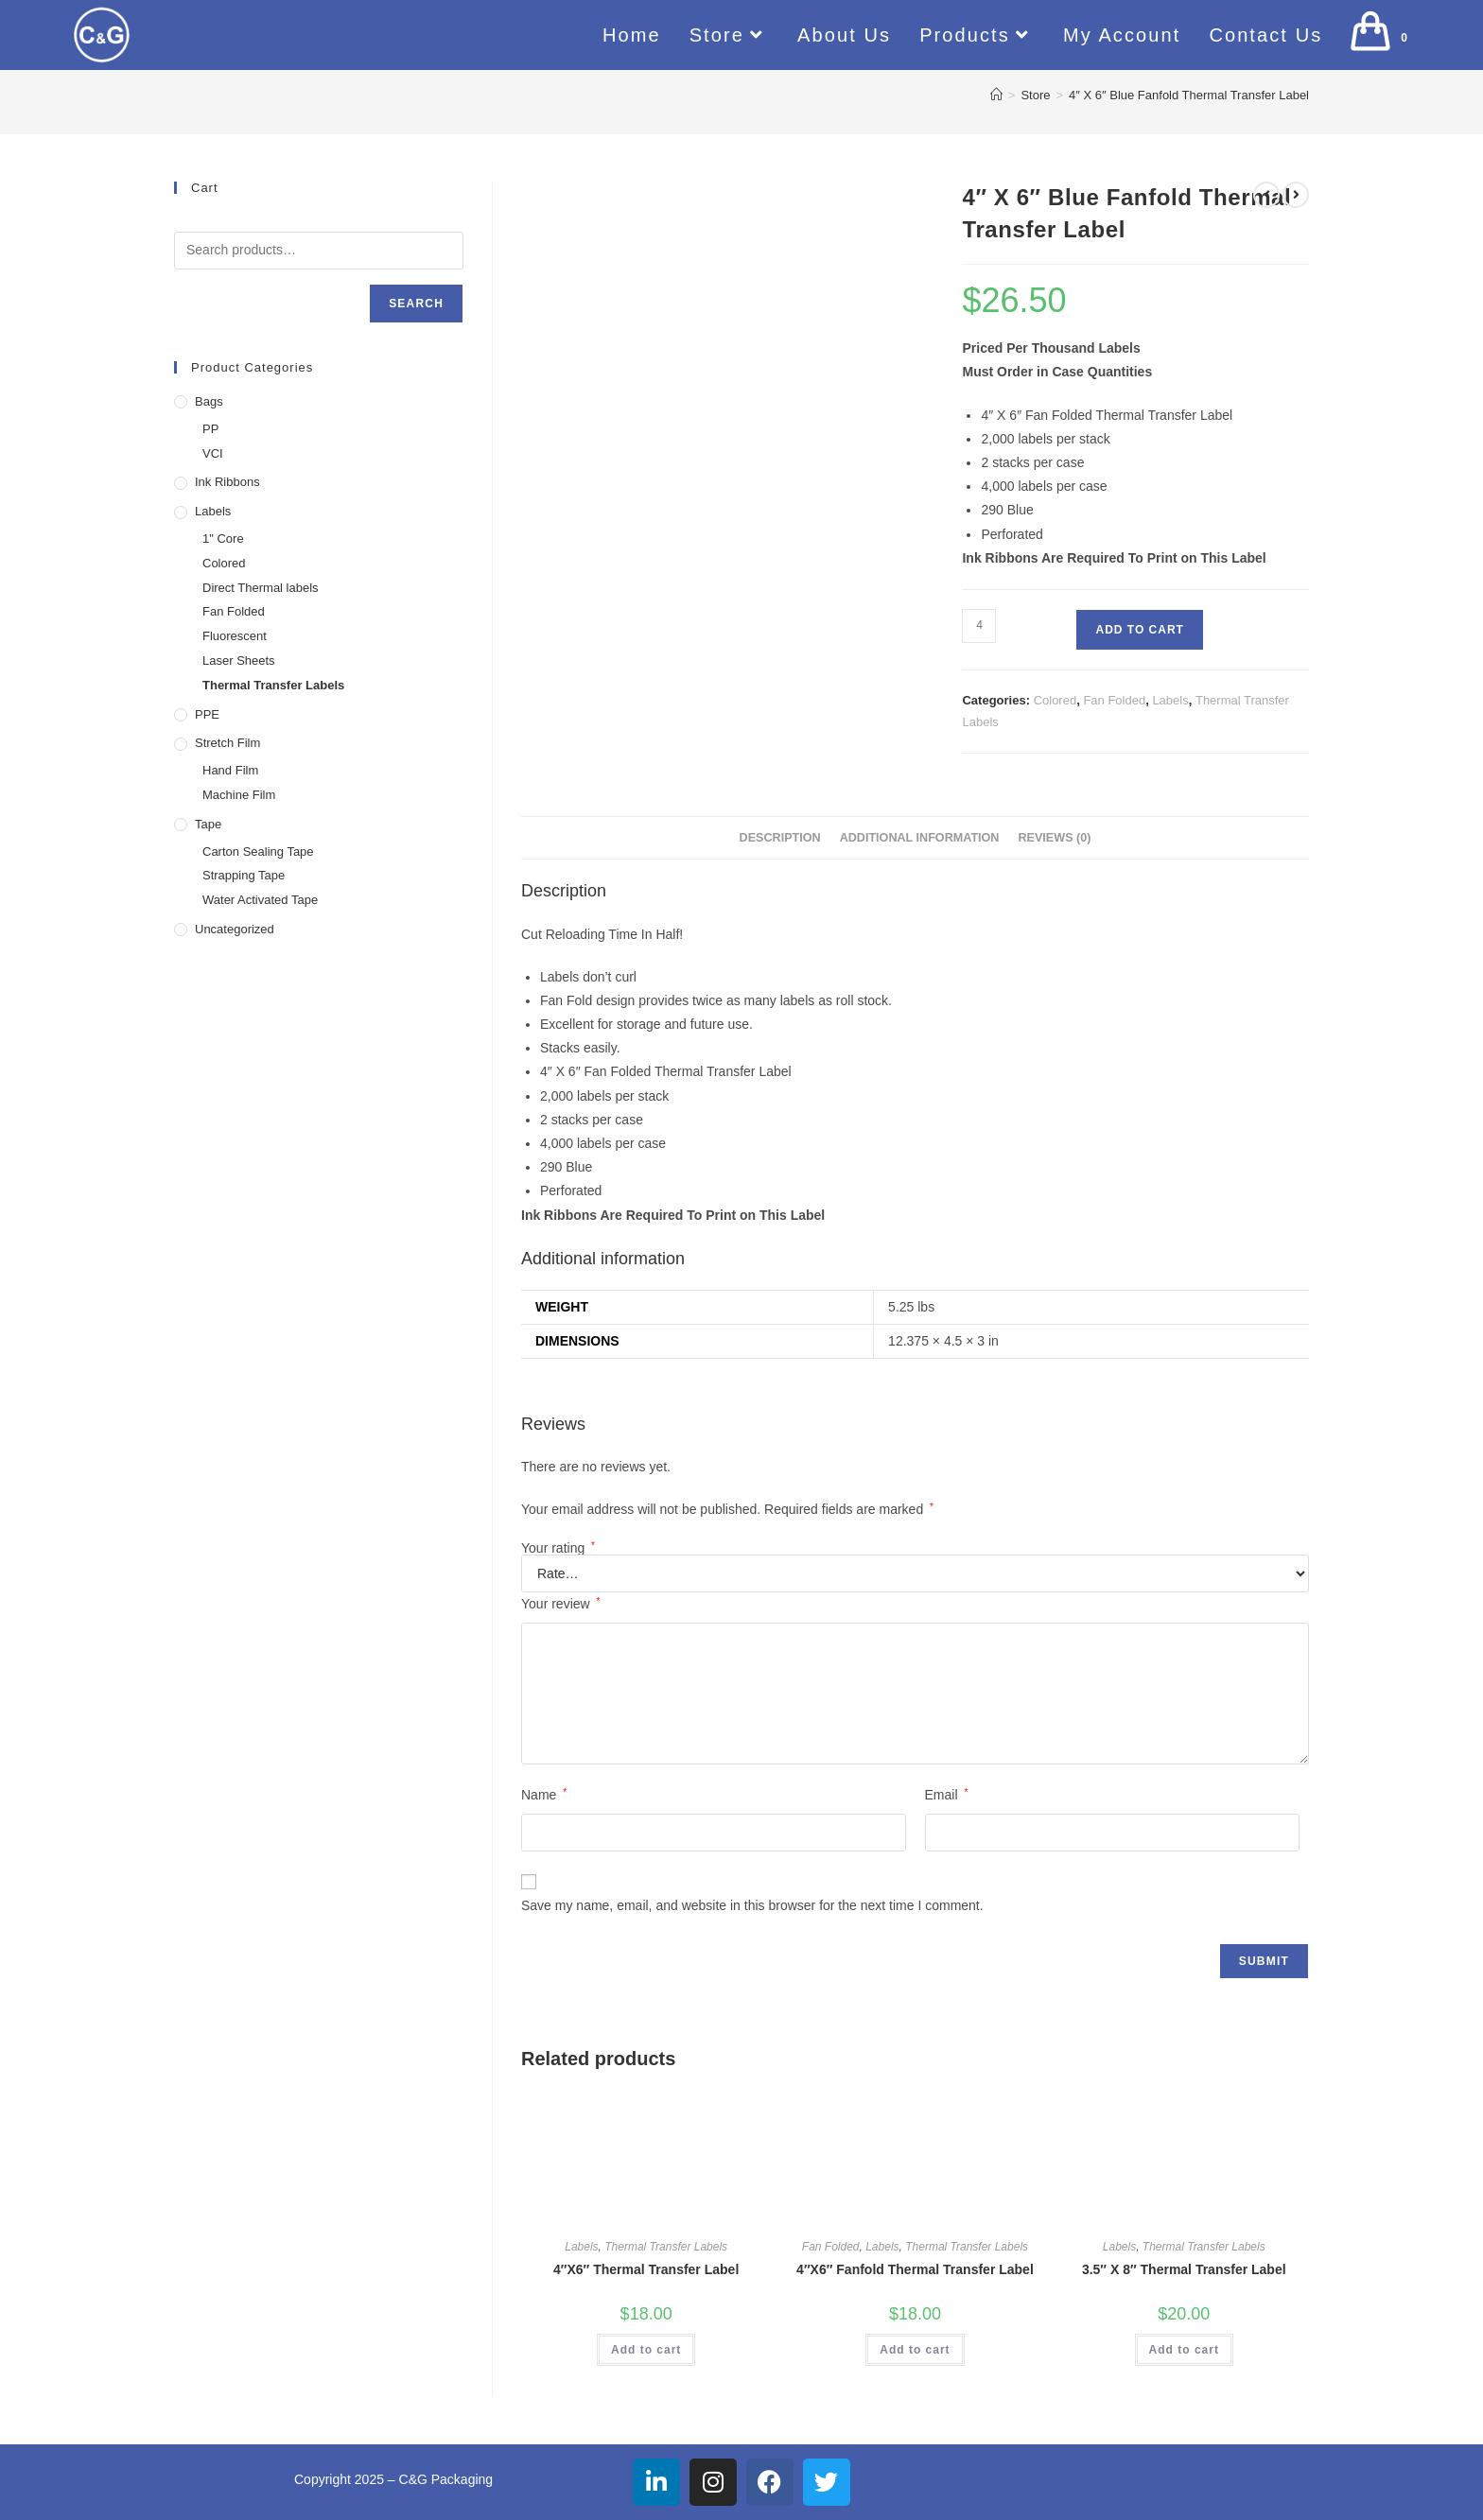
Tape (208, 824)
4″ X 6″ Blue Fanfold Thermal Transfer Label (1189, 95)
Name (544, 1794)
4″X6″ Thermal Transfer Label (646, 2269)
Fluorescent (234, 636)
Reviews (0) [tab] (1054, 837)
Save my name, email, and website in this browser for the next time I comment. (752, 1905)
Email (946, 1794)
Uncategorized (234, 929)
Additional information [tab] (920, 837)
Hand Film (230, 770)
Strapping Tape (243, 875)
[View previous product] (1266, 195)
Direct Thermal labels (260, 588)
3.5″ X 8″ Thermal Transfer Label (1184, 2269)
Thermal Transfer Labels (665, 2246)
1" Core (223, 538)
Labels (1170, 700)
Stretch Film (227, 743)
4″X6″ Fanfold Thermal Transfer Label (915, 2269)
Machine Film (238, 795)
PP (210, 429)
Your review (560, 1603)
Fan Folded (1114, 700)
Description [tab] (780, 837)
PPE (207, 714)
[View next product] (1295, 195)
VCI (212, 453)
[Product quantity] (979, 626)
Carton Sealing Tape (258, 851)
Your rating (558, 1548)
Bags (209, 401)
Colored (1055, 700)
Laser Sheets (238, 660)
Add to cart (1139, 629)
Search (416, 303)
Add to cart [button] (646, 2349)
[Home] (996, 95)
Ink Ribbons (227, 482)
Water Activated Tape (260, 900)
